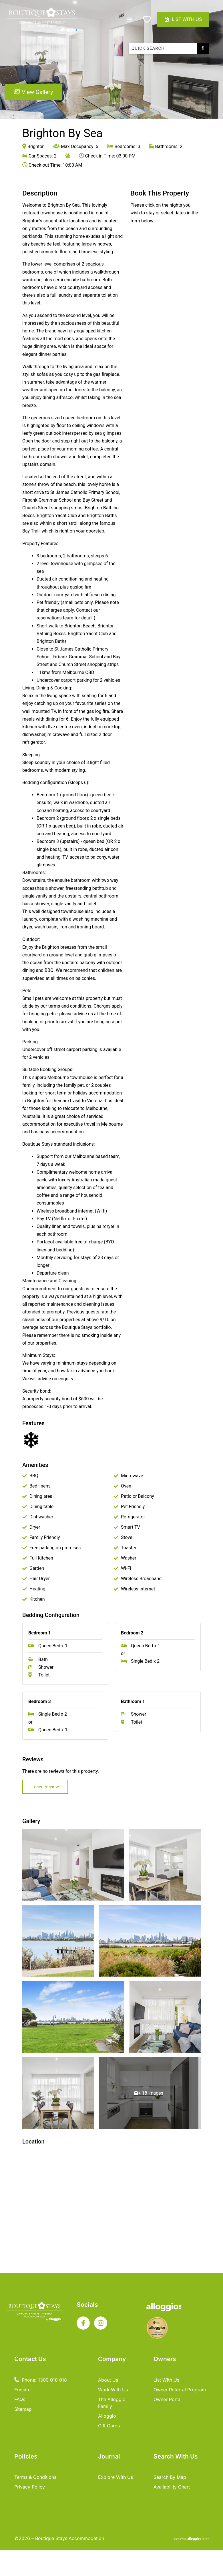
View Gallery (33, 92)
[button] (128, 19)
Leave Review (45, 1786)
